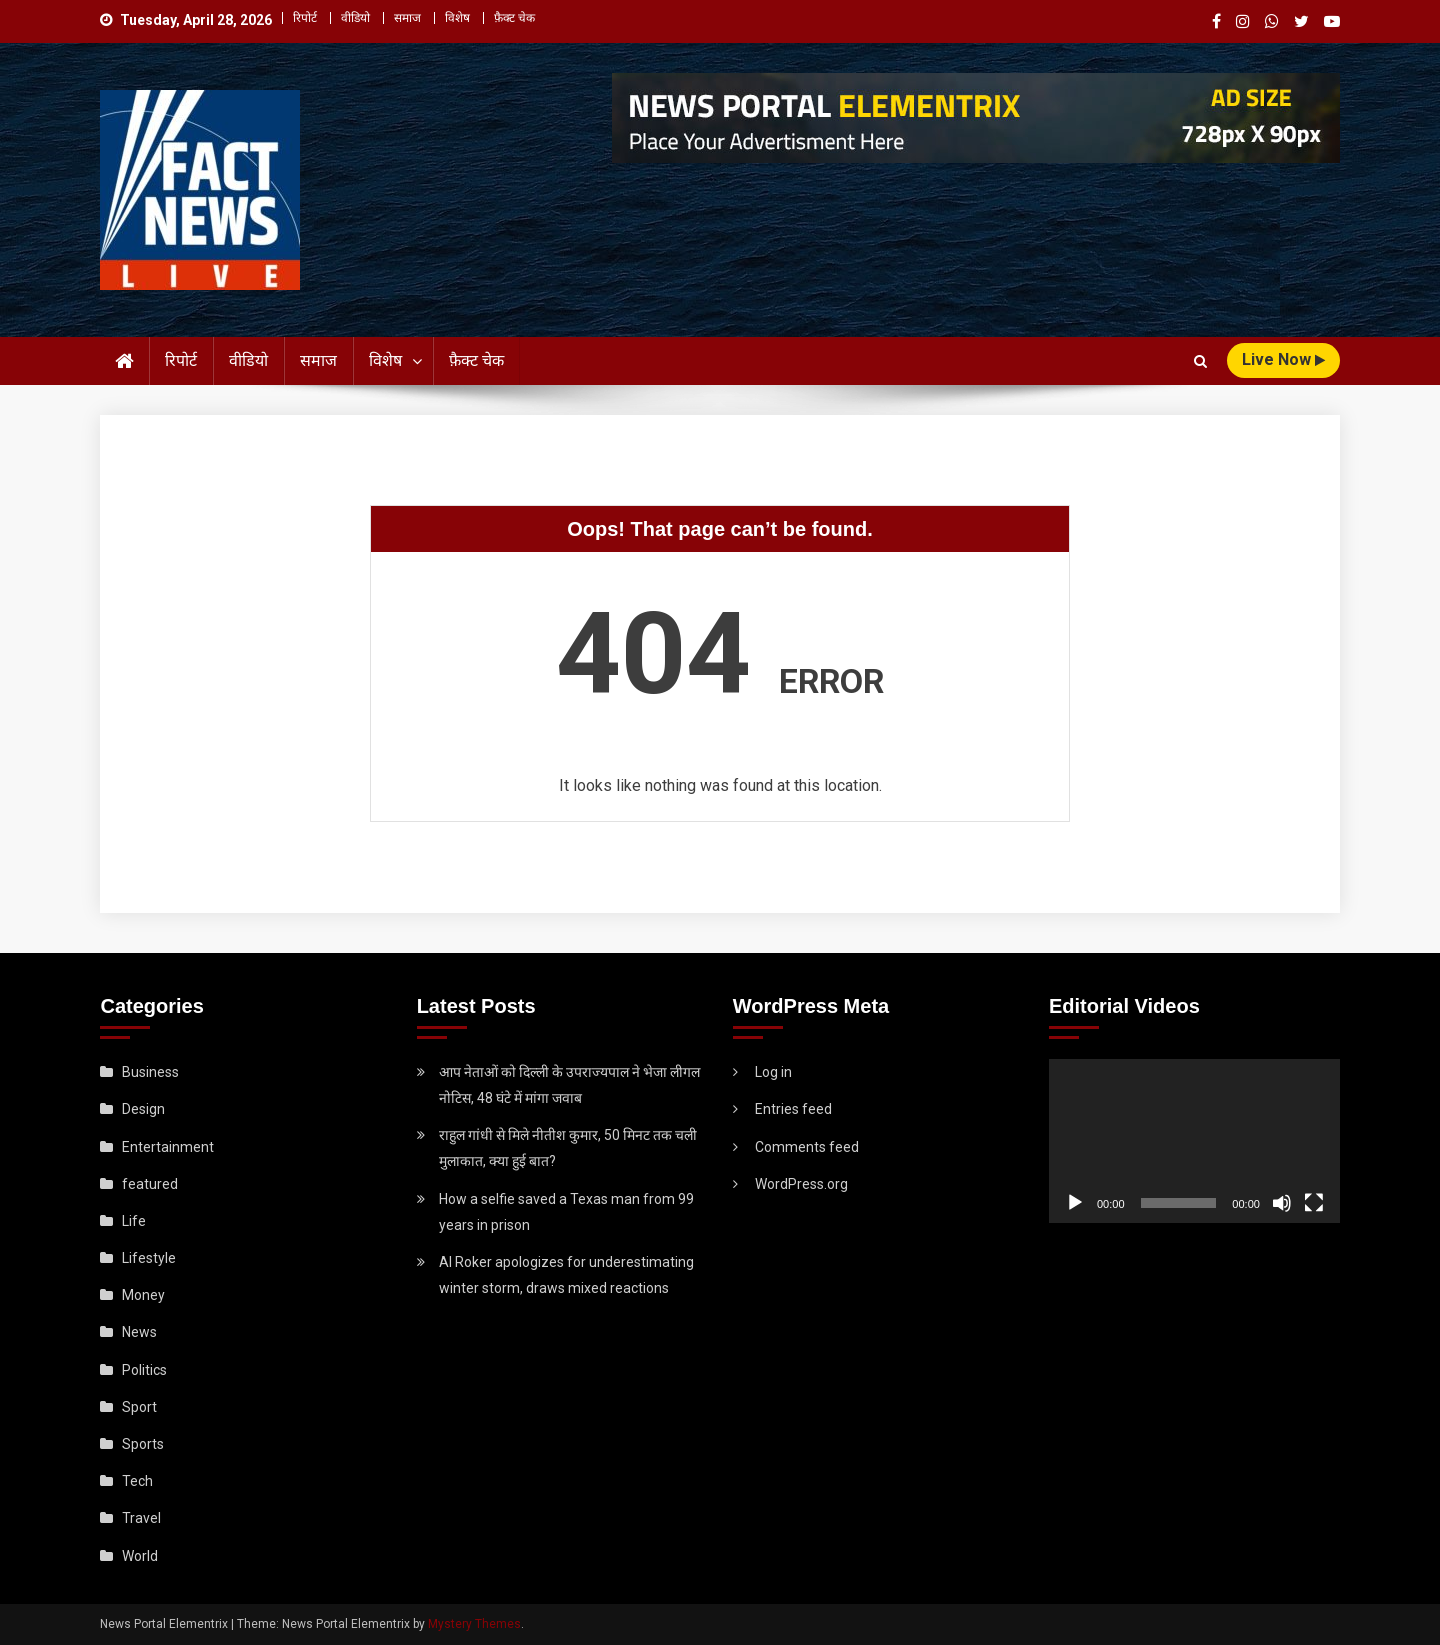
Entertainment (168, 1147)
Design (143, 1109)
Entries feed (793, 1109)
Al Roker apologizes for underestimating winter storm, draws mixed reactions (566, 1275)
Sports (143, 1444)
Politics (144, 1370)
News (139, 1332)
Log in (773, 1072)
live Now (1283, 359)
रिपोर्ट (305, 18)
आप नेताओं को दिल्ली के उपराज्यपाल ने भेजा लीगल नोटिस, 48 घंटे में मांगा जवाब (569, 1085)
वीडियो (355, 18)
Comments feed (807, 1147)
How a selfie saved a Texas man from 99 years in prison (566, 1212)
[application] (1194, 1141)
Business (150, 1072)
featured (150, 1184)
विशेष (457, 18)
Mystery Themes (474, 1624)
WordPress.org (801, 1184)
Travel (141, 1518)
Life (134, 1221)
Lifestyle (149, 1258)
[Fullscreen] (1314, 1203)
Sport (139, 1407)
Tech (137, 1481)
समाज (407, 18)
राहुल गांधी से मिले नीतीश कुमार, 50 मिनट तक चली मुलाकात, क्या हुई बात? (568, 1148)
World (140, 1556)
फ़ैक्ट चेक (514, 18)
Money (143, 1295)
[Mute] (1282, 1203)
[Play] (1075, 1203)
